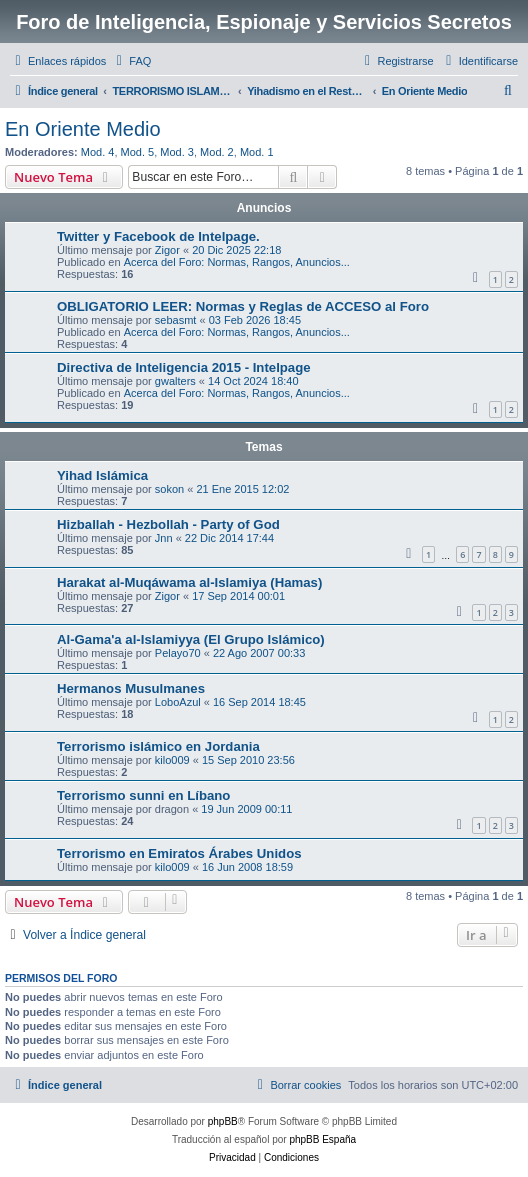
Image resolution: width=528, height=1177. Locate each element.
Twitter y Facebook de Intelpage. (158, 236)
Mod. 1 (257, 152)
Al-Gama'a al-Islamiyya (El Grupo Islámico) (191, 639)
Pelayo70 (178, 653)
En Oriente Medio (83, 129)
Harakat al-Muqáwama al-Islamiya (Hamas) (189, 582)
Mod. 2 (217, 152)
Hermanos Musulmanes (131, 688)
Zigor (167, 250)
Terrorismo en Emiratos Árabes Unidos (179, 853)
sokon (169, 489)
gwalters (175, 381)
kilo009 (172, 760)
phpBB (223, 1121)
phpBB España (322, 1139)
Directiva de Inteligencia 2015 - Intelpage (184, 367)
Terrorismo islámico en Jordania (158, 746)
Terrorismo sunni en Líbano (143, 795)
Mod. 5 (138, 152)
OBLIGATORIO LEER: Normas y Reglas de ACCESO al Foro (243, 306)
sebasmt (176, 320)
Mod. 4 (98, 152)
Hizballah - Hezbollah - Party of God (168, 524)
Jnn (164, 538)
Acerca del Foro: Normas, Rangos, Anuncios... (237, 262)
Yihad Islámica (102, 475)
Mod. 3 (177, 152)
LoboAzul (178, 702)
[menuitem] (131, 61)
